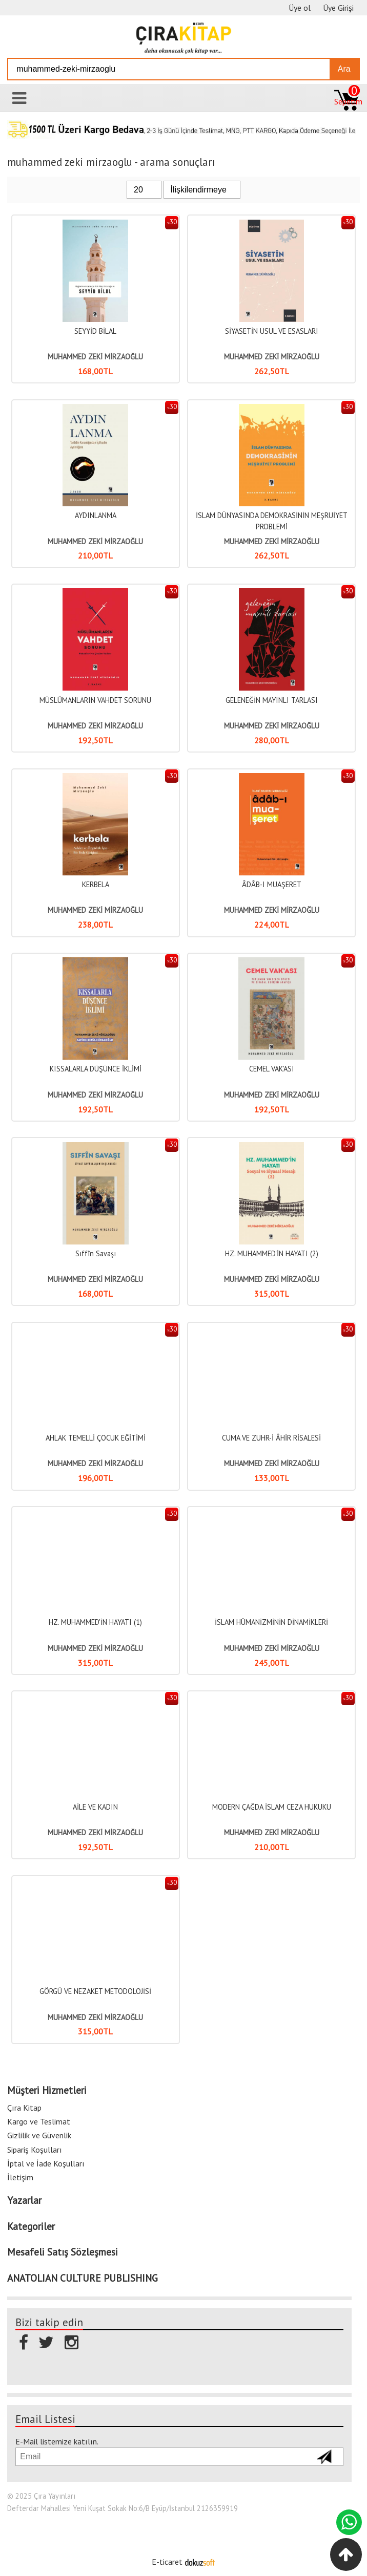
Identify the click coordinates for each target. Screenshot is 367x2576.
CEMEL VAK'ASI (271, 1069)
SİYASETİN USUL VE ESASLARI (271, 331)
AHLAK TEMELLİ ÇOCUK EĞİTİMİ (96, 1438)
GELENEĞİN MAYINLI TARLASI (272, 700)
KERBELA (95, 884)
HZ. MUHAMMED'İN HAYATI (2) (271, 1253)
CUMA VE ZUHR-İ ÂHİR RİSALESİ (271, 1438)
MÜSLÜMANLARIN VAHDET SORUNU (95, 700)
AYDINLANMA (95, 515)
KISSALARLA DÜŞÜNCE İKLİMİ (95, 1069)
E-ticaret (167, 2562)
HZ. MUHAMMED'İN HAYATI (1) (95, 1622)
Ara (344, 69)
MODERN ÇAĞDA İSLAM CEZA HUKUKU (271, 1807)
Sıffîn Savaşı (95, 1253)
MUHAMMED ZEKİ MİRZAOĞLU (95, 356)
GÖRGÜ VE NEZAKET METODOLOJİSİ (95, 1991)
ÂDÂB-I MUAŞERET (271, 884)
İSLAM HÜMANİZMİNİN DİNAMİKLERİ (271, 1622)
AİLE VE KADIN (95, 1807)
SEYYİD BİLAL (95, 331)
